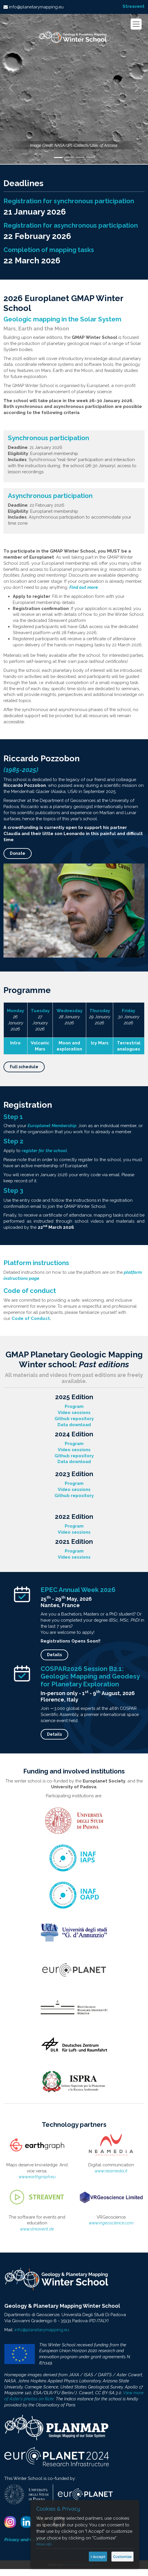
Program (74, 1406)
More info (44, 2544)
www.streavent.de (37, 2228)
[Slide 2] (69, 157)
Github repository (74, 1418)
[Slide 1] (58, 157)
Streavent (133, 6)
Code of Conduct (31, 1318)
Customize (122, 2556)
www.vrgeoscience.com (111, 2222)
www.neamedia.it (111, 2170)
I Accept (98, 2556)
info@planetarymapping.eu (36, 6)
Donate (17, 853)
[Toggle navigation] (136, 24)
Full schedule (24, 1066)
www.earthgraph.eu (37, 2176)
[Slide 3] (80, 157)
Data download (74, 1424)
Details (54, 1654)
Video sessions (74, 1412)
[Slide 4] (90, 157)
